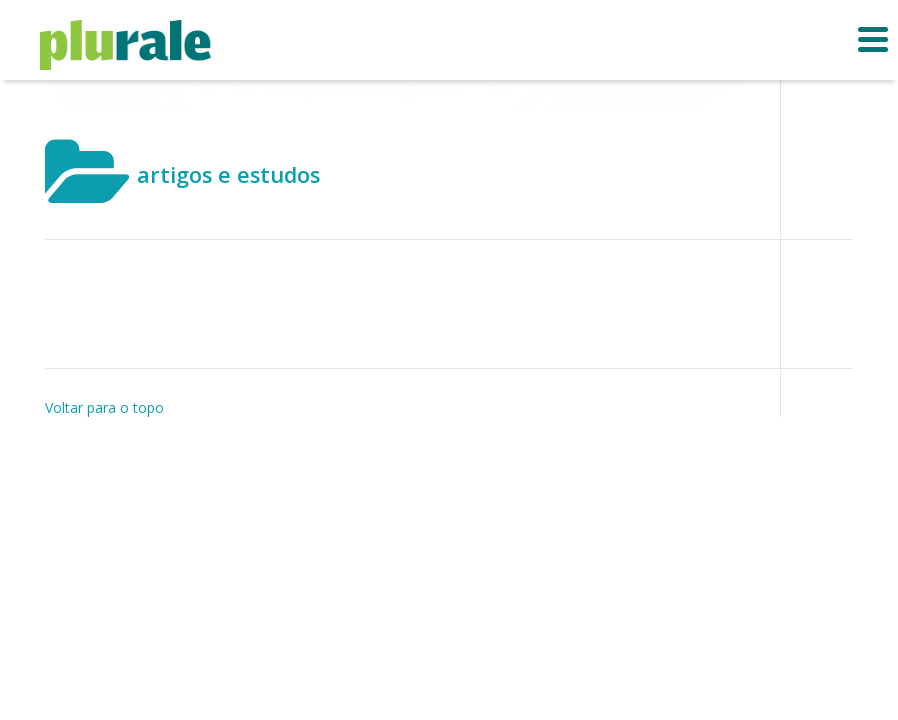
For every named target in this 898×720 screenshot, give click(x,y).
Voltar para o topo (104, 407)
